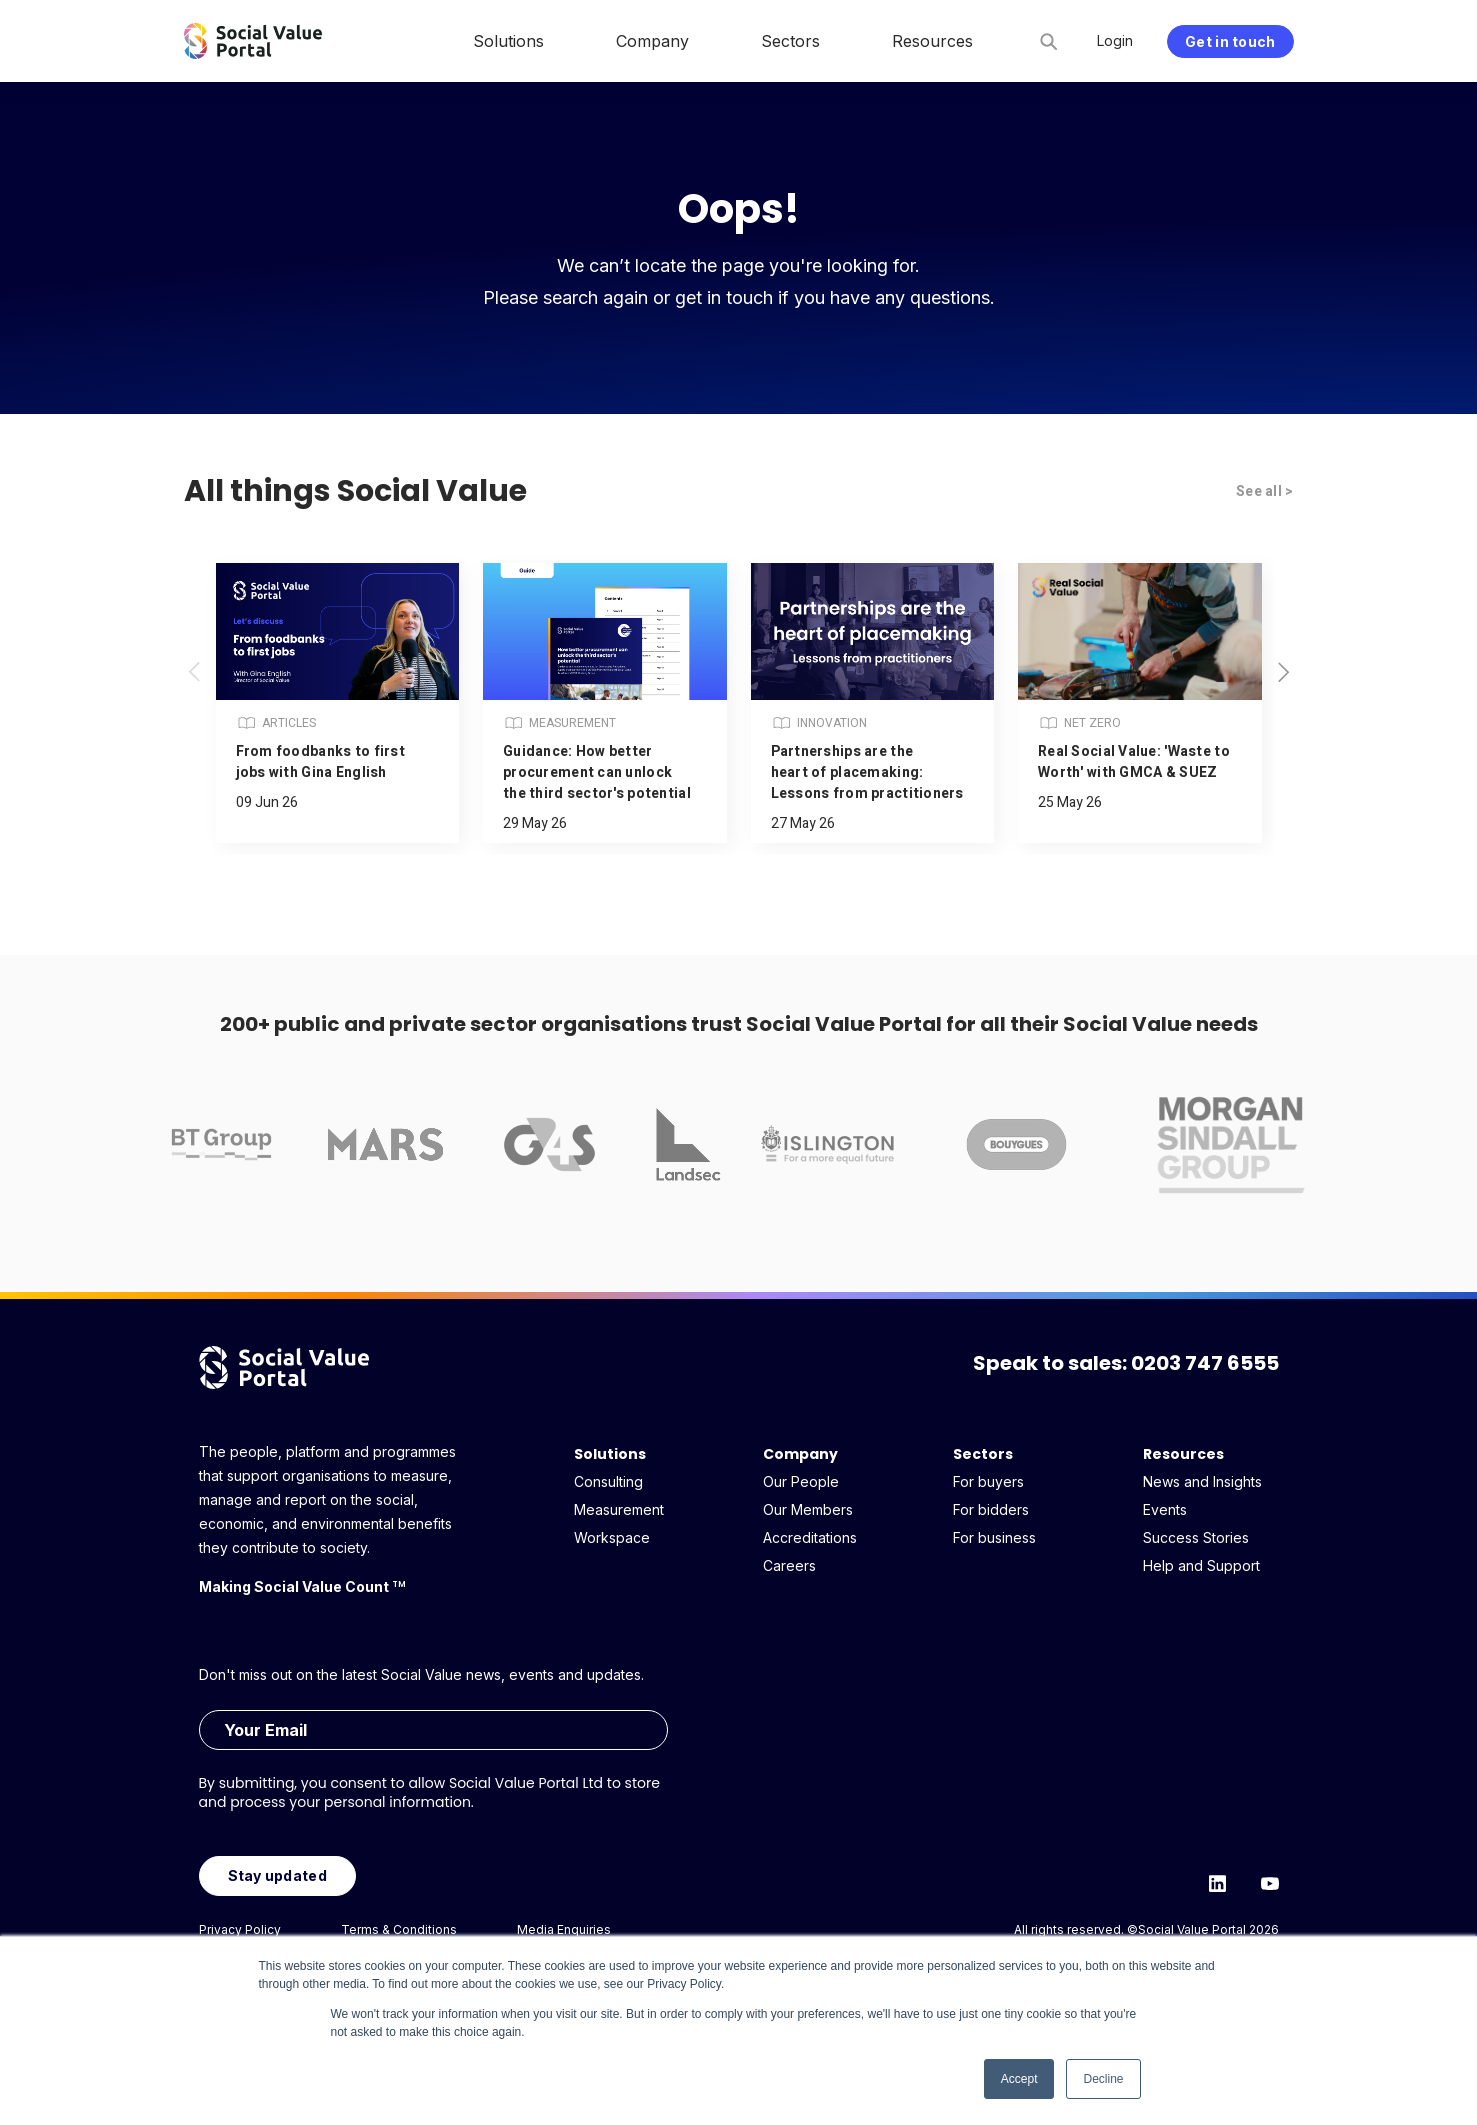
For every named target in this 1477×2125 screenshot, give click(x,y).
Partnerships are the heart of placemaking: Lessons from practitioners (867, 772)
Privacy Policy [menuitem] (240, 1929)
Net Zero (1079, 723)
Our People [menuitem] (801, 1481)
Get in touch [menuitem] (1230, 41)
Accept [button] (1019, 2079)
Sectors (983, 1454)
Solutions (610, 1454)
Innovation (819, 723)
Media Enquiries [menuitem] (564, 1929)
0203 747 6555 (1205, 1363)
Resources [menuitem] (932, 41)
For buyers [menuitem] (988, 1481)
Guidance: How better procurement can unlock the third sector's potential (597, 772)
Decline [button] (1103, 2079)
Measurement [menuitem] (619, 1509)
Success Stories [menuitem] (1196, 1537)
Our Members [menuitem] (808, 1509)
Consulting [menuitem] (608, 1481)
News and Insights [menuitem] (1202, 1481)
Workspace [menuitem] (612, 1537)
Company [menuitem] (652, 41)
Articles (276, 723)
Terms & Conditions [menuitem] (399, 1929)
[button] (1284, 672)
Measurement (559, 723)
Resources (1183, 1454)
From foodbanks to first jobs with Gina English (320, 762)
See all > (1265, 491)
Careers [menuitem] (789, 1565)
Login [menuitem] (1115, 40)
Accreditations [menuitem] (810, 1537)
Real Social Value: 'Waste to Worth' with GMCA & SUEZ (1134, 762)
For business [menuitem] (994, 1537)
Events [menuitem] (1165, 1509)
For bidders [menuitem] (991, 1509)
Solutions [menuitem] (508, 41)
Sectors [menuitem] (790, 41)
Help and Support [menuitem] (1201, 1565)
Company (800, 1454)
